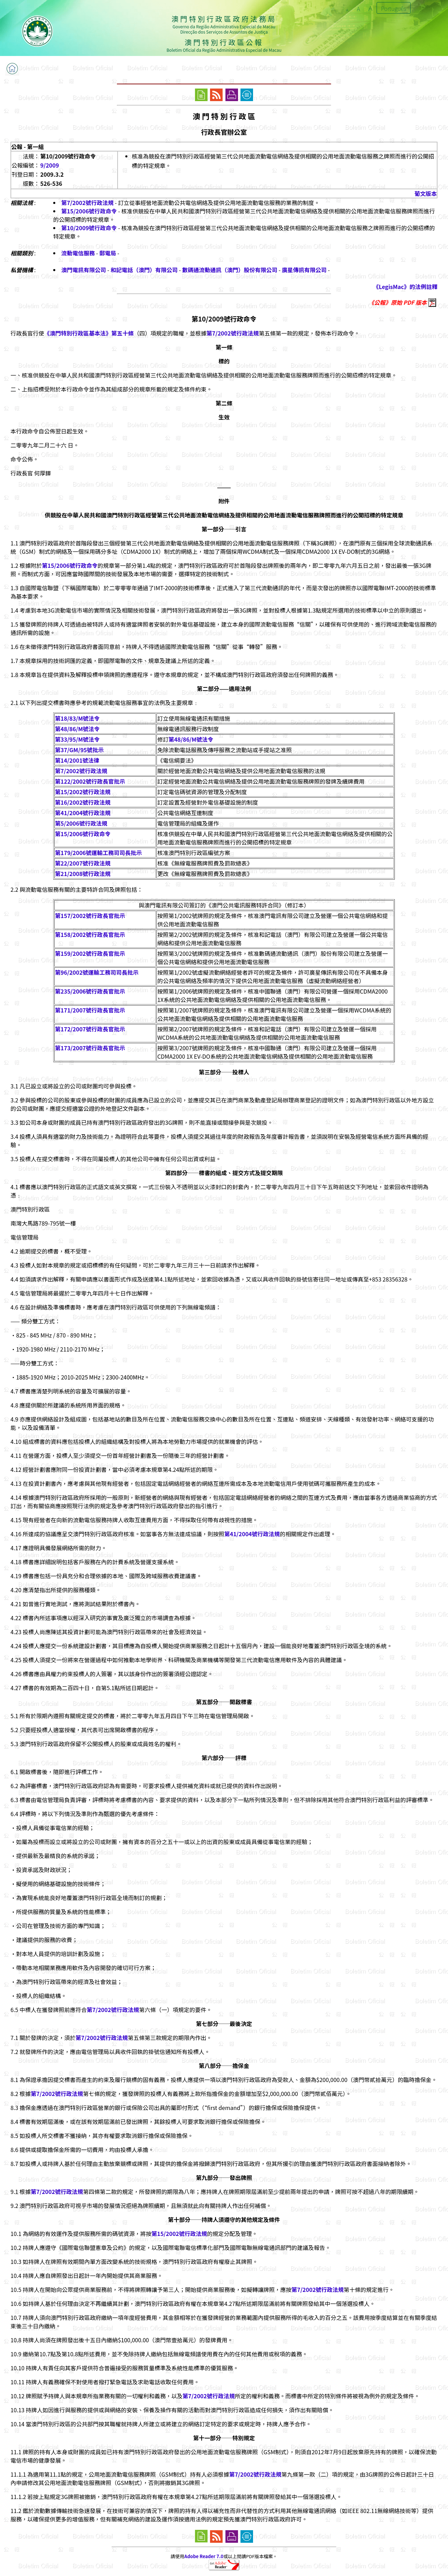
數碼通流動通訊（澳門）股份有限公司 (230, 270)
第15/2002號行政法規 (83, 792)
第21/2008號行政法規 (83, 873)
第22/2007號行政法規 (83, 863)
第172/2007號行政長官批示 (90, 1029)
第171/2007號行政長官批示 (90, 1010)
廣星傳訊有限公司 (304, 270)
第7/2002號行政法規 (87, 202)
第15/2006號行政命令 (89, 211)
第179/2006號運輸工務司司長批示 (98, 852)
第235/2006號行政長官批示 (90, 991)
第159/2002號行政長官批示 (90, 953)
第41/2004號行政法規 (83, 813)
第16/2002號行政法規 (83, 802)
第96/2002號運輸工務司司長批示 (97, 972)
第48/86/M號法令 (77, 729)
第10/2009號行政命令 (89, 228)
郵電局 (107, 253)
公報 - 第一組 (27, 146)
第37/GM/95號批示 (79, 750)
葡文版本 (425, 193)
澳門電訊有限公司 (83, 270)
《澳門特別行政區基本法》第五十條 (89, 333)
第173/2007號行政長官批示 (90, 1048)
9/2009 (49, 165)
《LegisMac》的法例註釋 (405, 286)
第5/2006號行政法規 (81, 823)
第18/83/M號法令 (77, 718)
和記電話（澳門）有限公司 (144, 270)
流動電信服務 (78, 253)
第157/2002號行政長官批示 (90, 915)
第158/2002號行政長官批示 (90, 934)
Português (393, 8)
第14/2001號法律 (77, 760)
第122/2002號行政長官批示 (90, 781)
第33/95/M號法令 (77, 739)
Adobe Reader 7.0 (203, 2556)
